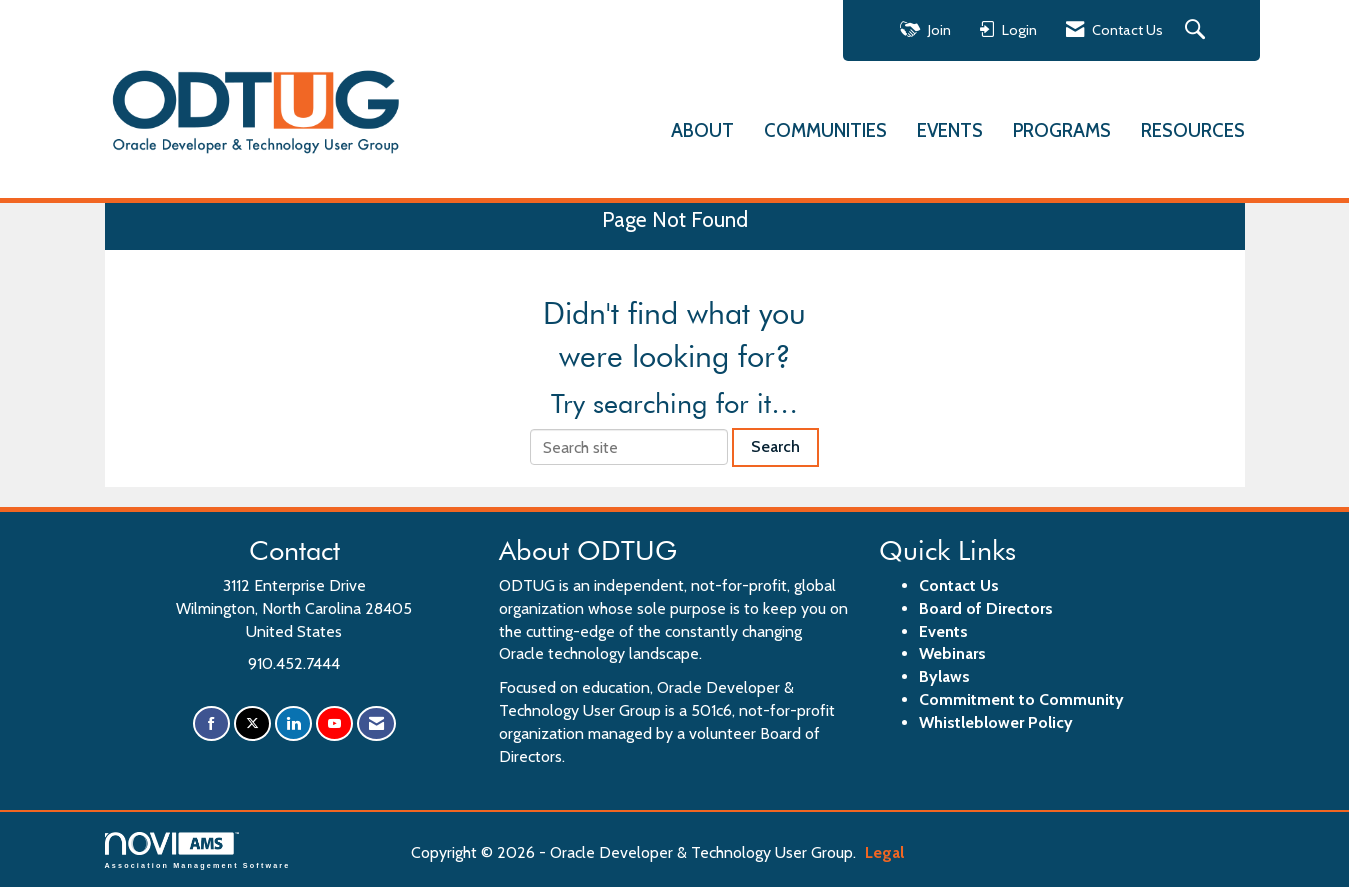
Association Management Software (198, 850)
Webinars (952, 653)
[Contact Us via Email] (376, 723)
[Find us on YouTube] (334, 723)
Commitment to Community (1021, 699)
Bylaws (944, 676)
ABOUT (702, 130)
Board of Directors (986, 608)
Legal (884, 852)
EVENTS (950, 130)
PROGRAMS (1062, 130)
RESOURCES (1193, 130)
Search (775, 446)
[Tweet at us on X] (252, 723)
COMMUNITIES (825, 130)
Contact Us (959, 585)
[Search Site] (1197, 30)
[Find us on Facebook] (211, 723)
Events (943, 631)
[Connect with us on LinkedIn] (293, 723)
